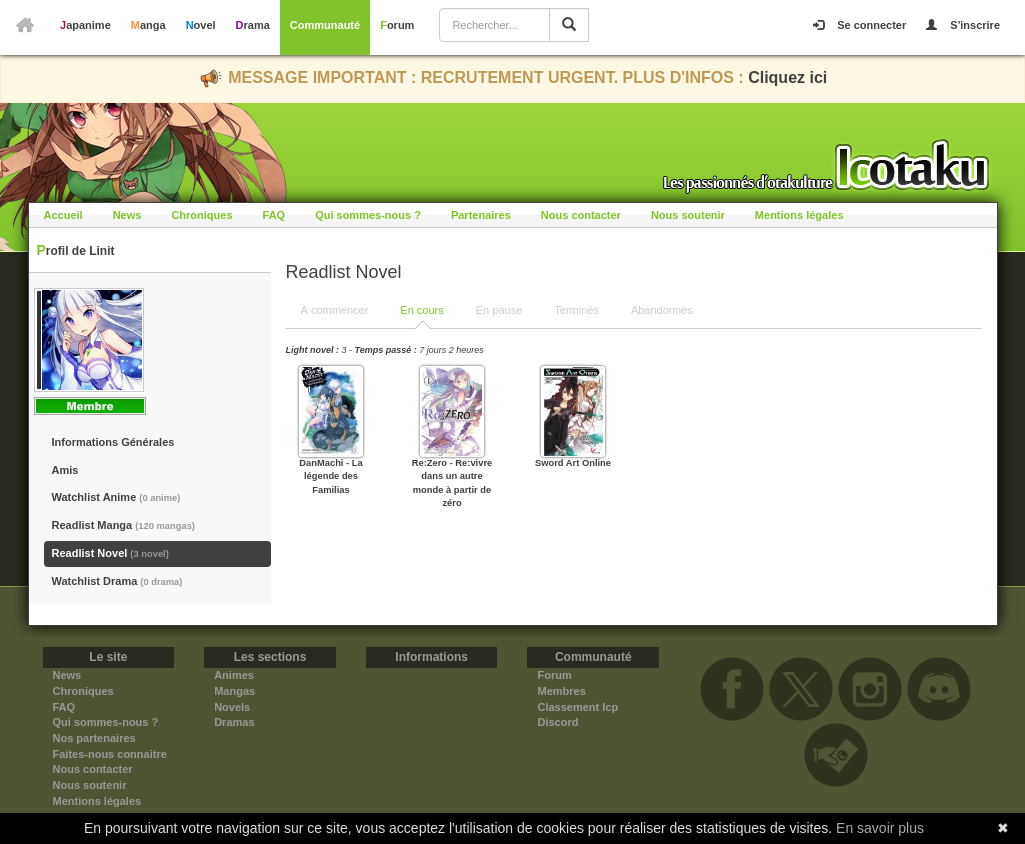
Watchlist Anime (116, 497)
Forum (397, 25)
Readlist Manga (123, 525)
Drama (253, 25)
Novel (201, 25)
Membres (561, 691)
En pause (499, 310)
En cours (421, 310)
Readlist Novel (110, 553)
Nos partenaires (94, 738)
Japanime (85, 25)
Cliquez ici (787, 77)
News (127, 215)
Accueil (63, 215)
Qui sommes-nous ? (368, 215)
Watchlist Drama (117, 581)
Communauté (325, 25)
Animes (234, 675)
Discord (557, 722)
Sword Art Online (573, 463)
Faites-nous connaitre (110, 754)
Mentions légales (799, 215)
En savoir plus (880, 828)
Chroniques (201, 215)
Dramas (234, 722)
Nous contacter (581, 215)
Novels (232, 707)
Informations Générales (113, 442)
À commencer (335, 310)
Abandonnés (662, 310)
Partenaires (481, 215)
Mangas (234, 691)
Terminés (576, 310)
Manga (148, 25)
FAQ (274, 215)
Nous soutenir (688, 215)
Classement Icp (577, 707)
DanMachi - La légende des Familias (330, 476)
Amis (65, 470)
